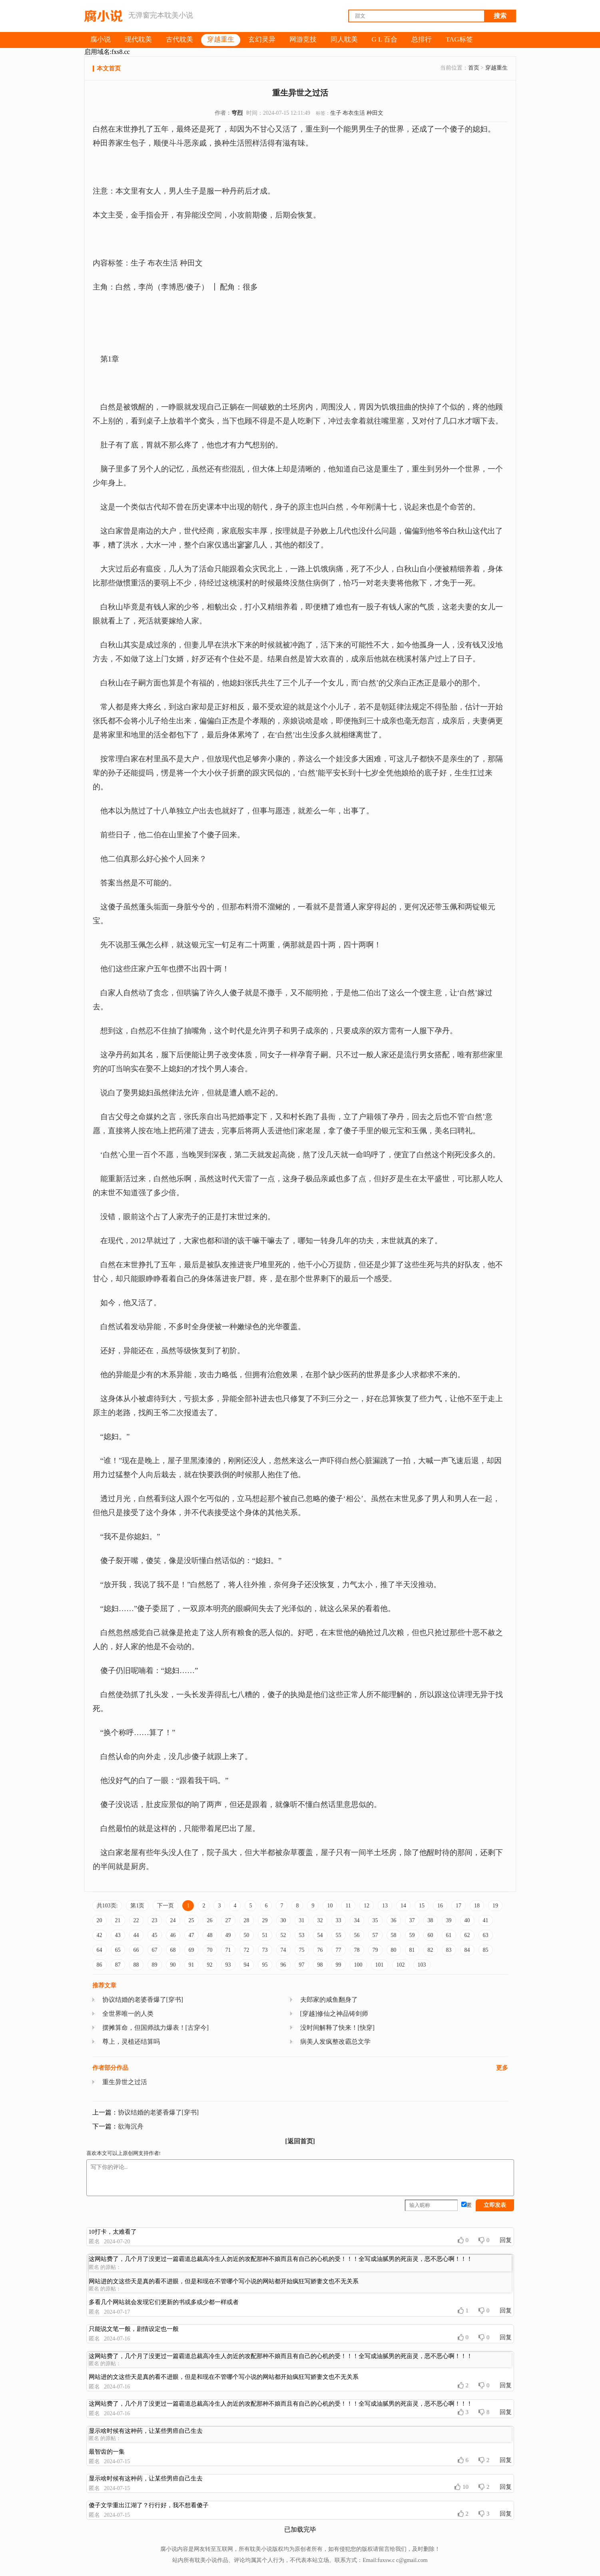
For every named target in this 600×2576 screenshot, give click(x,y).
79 (375, 1950)
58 (394, 1935)
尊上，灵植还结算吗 (131, 2041)
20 (99, 1920)
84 (467, 1950)
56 (357, 1935)
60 (430, 1935)
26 (210, 1920)
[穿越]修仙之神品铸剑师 (334, 2013)
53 (302, 1935)
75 (302, 1950)
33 (338, 1920)
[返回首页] (300, 2141)
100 (358, 1965)
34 (357, 1920)
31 (302, 1920)
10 (330, 1906)
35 (375, 1920)
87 (118, 1965)
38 (430, 1920)
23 (154, 1920)
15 (422, 1906)
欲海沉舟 (131, 2126)
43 (118, 1935)
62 (467, 1935)
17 (458, 1906)
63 (485, 1935)
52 (283, 1935)
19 (495, 1906)
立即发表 (495, 2205)
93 (228, 1965)
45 (154, 1935)
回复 (506, 2240)
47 (191, 1935)
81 (412, 1950)
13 (385, 1906)
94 (246, 1965)
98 (320, 1965)
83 (449, 1950)
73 (265, 1950)
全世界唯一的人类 (127, 2013)
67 (154, 1950)
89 (154, 1965)
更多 (502, 2068)
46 (173, 1935)
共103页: (107, 1906)
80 (394, 1950)
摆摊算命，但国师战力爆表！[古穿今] (155, 2027)
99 (338, 1965)
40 (467, 1920)
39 (449, 1920)
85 (485, 1950)
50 (246, 1935)
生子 (335, 113)
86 (99, 1965)
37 (412, 1920)
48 (210, 1935)
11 (348, 1906)
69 (191, 1950)
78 (357, 1950)
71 (228, 1950)
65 (118, 1950)
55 (338, 1935)
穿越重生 (496, 68)
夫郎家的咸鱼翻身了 (329, 1999)
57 (375, 1935)
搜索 (500, 15)
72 (246, 1950)
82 (430, 1950)
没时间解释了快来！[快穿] (337, 2027)
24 (173, 1920)
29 (265, 1920)
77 (338, 1950)
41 (485, 1920)
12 (366, 1906)
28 (246, 1920)
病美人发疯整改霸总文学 (335, 2041)
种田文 (375, 113)
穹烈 (237, 113)
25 (191, 1920)
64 (99, 1950)
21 (118, 1920)
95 (265, 1965)
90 (173, 1965)
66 (136, 1950)
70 (210, 1950)
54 (320, 1935)
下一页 (165, 1906)
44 (136, 1935)
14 (403, 1906)
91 (191, 1965)
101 (379, 1965)
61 (449, 1935)
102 (401, 1965)
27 (228, 1920)
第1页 (137, 1906)
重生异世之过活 (124, 2082)
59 (412, 1935)
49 (228, 1935)
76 (320, 1950)
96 (283, 1965)
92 (210, 1965)
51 (265, 1935)
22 (136, 1920)
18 (477, 1906)
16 (440, 1906)
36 (394, 1920)
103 (422, 1965)
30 (283, 1920)
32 (320, 1920)
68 (173, 1950)
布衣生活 (354, 113)
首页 (473, 68)
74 (283, 1950)
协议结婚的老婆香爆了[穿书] (142, 1999)
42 (99, 1935)
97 (302, 1965)
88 (136, 1965)
